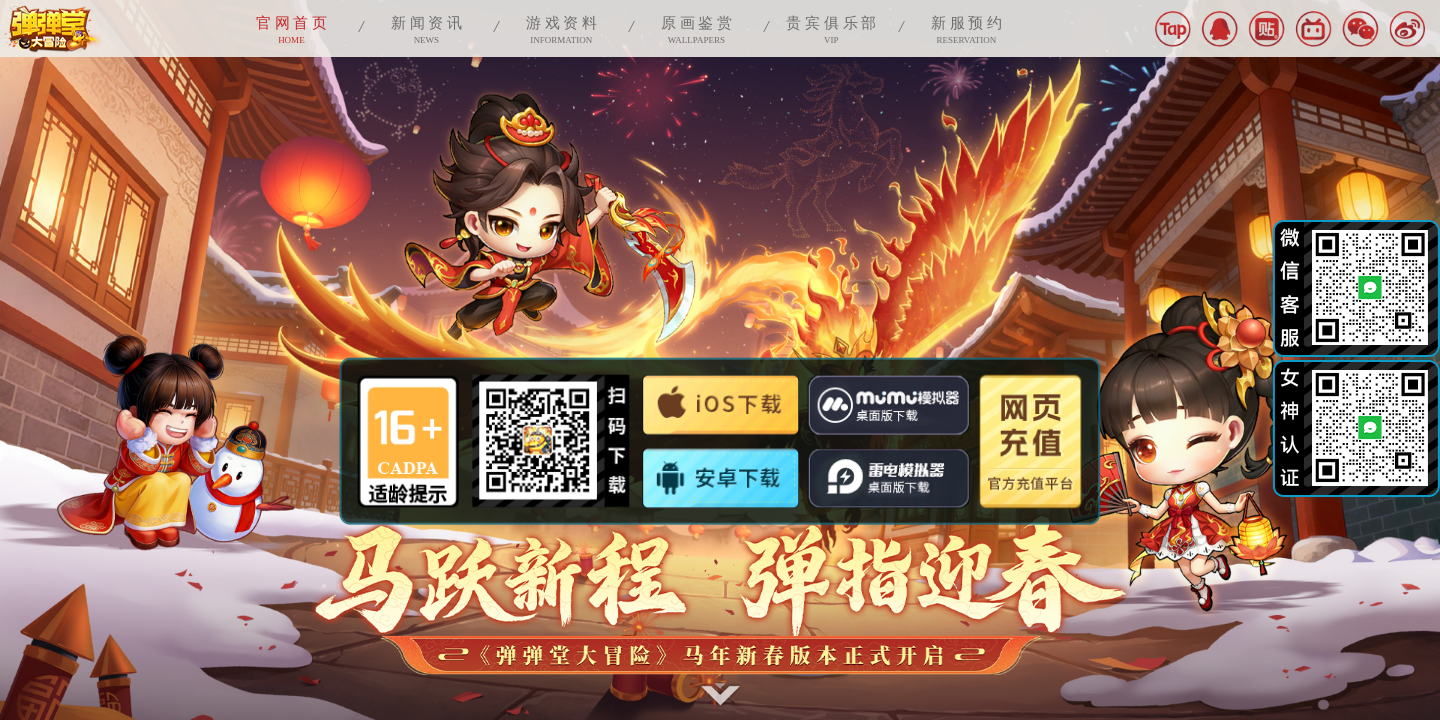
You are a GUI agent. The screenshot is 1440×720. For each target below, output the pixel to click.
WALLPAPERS (696, 28)
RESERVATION (966, 28)
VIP (831, 28)
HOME (291, 28)
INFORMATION (561, 28)
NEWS (426, 28)
